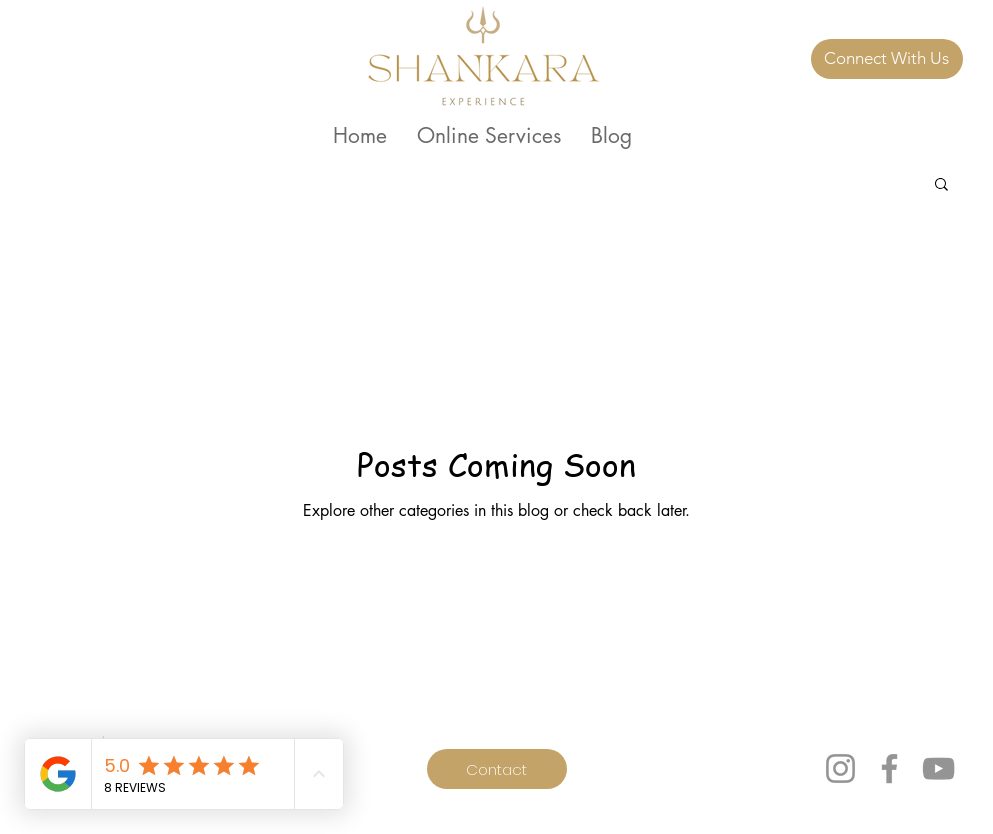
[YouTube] (938, 768)
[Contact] (497, 769)
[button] (941, 185)
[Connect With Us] (887, 59)
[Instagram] (840, 768)
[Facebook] (889, 768)
